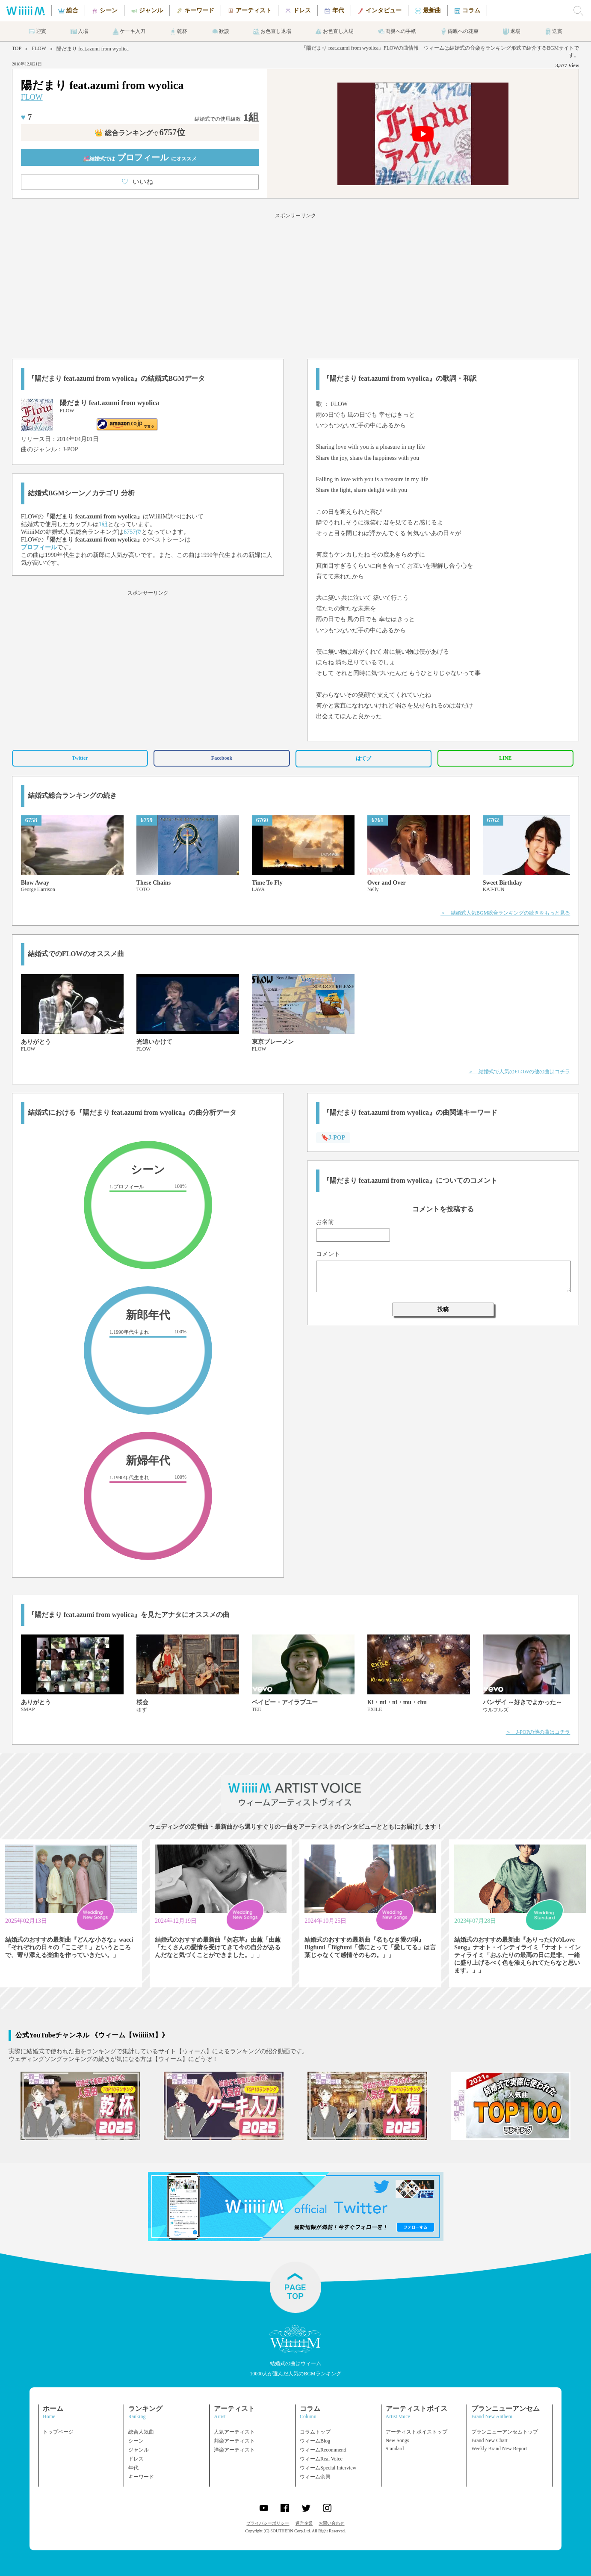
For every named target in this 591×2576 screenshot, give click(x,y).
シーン (136, 2441)
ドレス (136, 2459)
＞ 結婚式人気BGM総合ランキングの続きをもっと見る (505, 913)
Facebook (221, 758)
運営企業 (304, 2523)
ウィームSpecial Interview (328, 2468)
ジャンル (138, 2450)
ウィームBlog (315, 2441)
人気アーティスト (234, 2432)
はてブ (363, 758)
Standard (395, 2449)
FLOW (39, 48)
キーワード (141, 2477)
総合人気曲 (141, 2432)
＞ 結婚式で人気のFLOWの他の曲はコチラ (519, 1072)
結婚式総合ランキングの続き (72, 795)
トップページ (58, 2432)
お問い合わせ (331, 2523)
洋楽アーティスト (234, 2450)
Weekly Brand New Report (499, 2449)
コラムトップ (315, 2432)
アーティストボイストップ (416, 2432)
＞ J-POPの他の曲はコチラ (538, 1732)
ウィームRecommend (323, 2450)
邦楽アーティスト (234, 2441)
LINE (505, 758)
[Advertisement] (295, 284)
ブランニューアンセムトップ (504, 2432)
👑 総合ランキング (140, 132)
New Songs (397, 2440)
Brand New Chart (489, 2440)
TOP (16, 48)
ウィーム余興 (315, 2477)
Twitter (80, 758)
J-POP (70, 449)
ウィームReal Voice (321, 2459)
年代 (133, 2468)
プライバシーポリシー (267, 2523)
